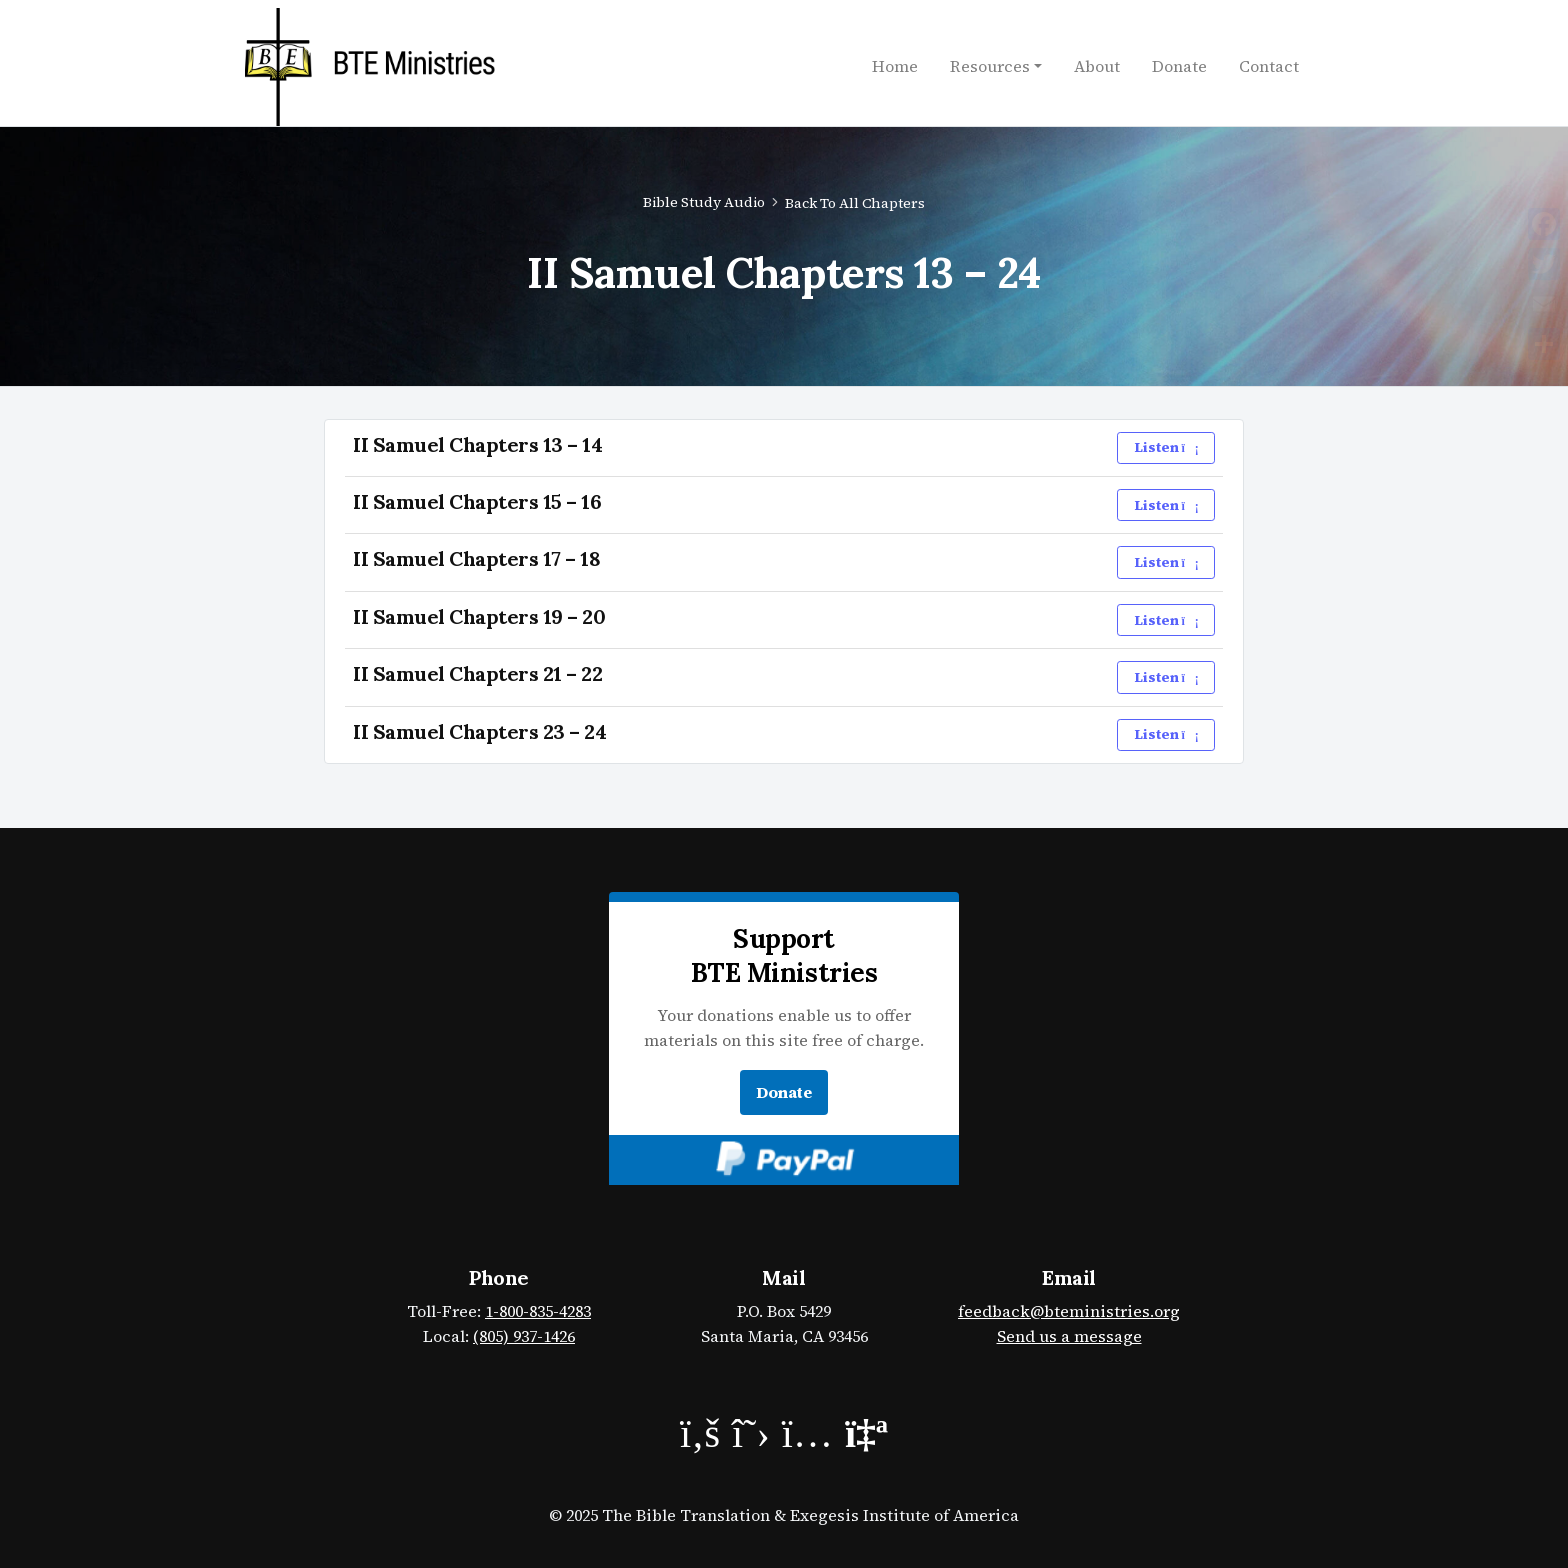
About (1097, 66)
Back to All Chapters (855, 203)
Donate (1179, 66)
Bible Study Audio (704, 202)
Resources (990, 66)
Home (895, 66)
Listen (1166, 447)
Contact (1269, 66)
